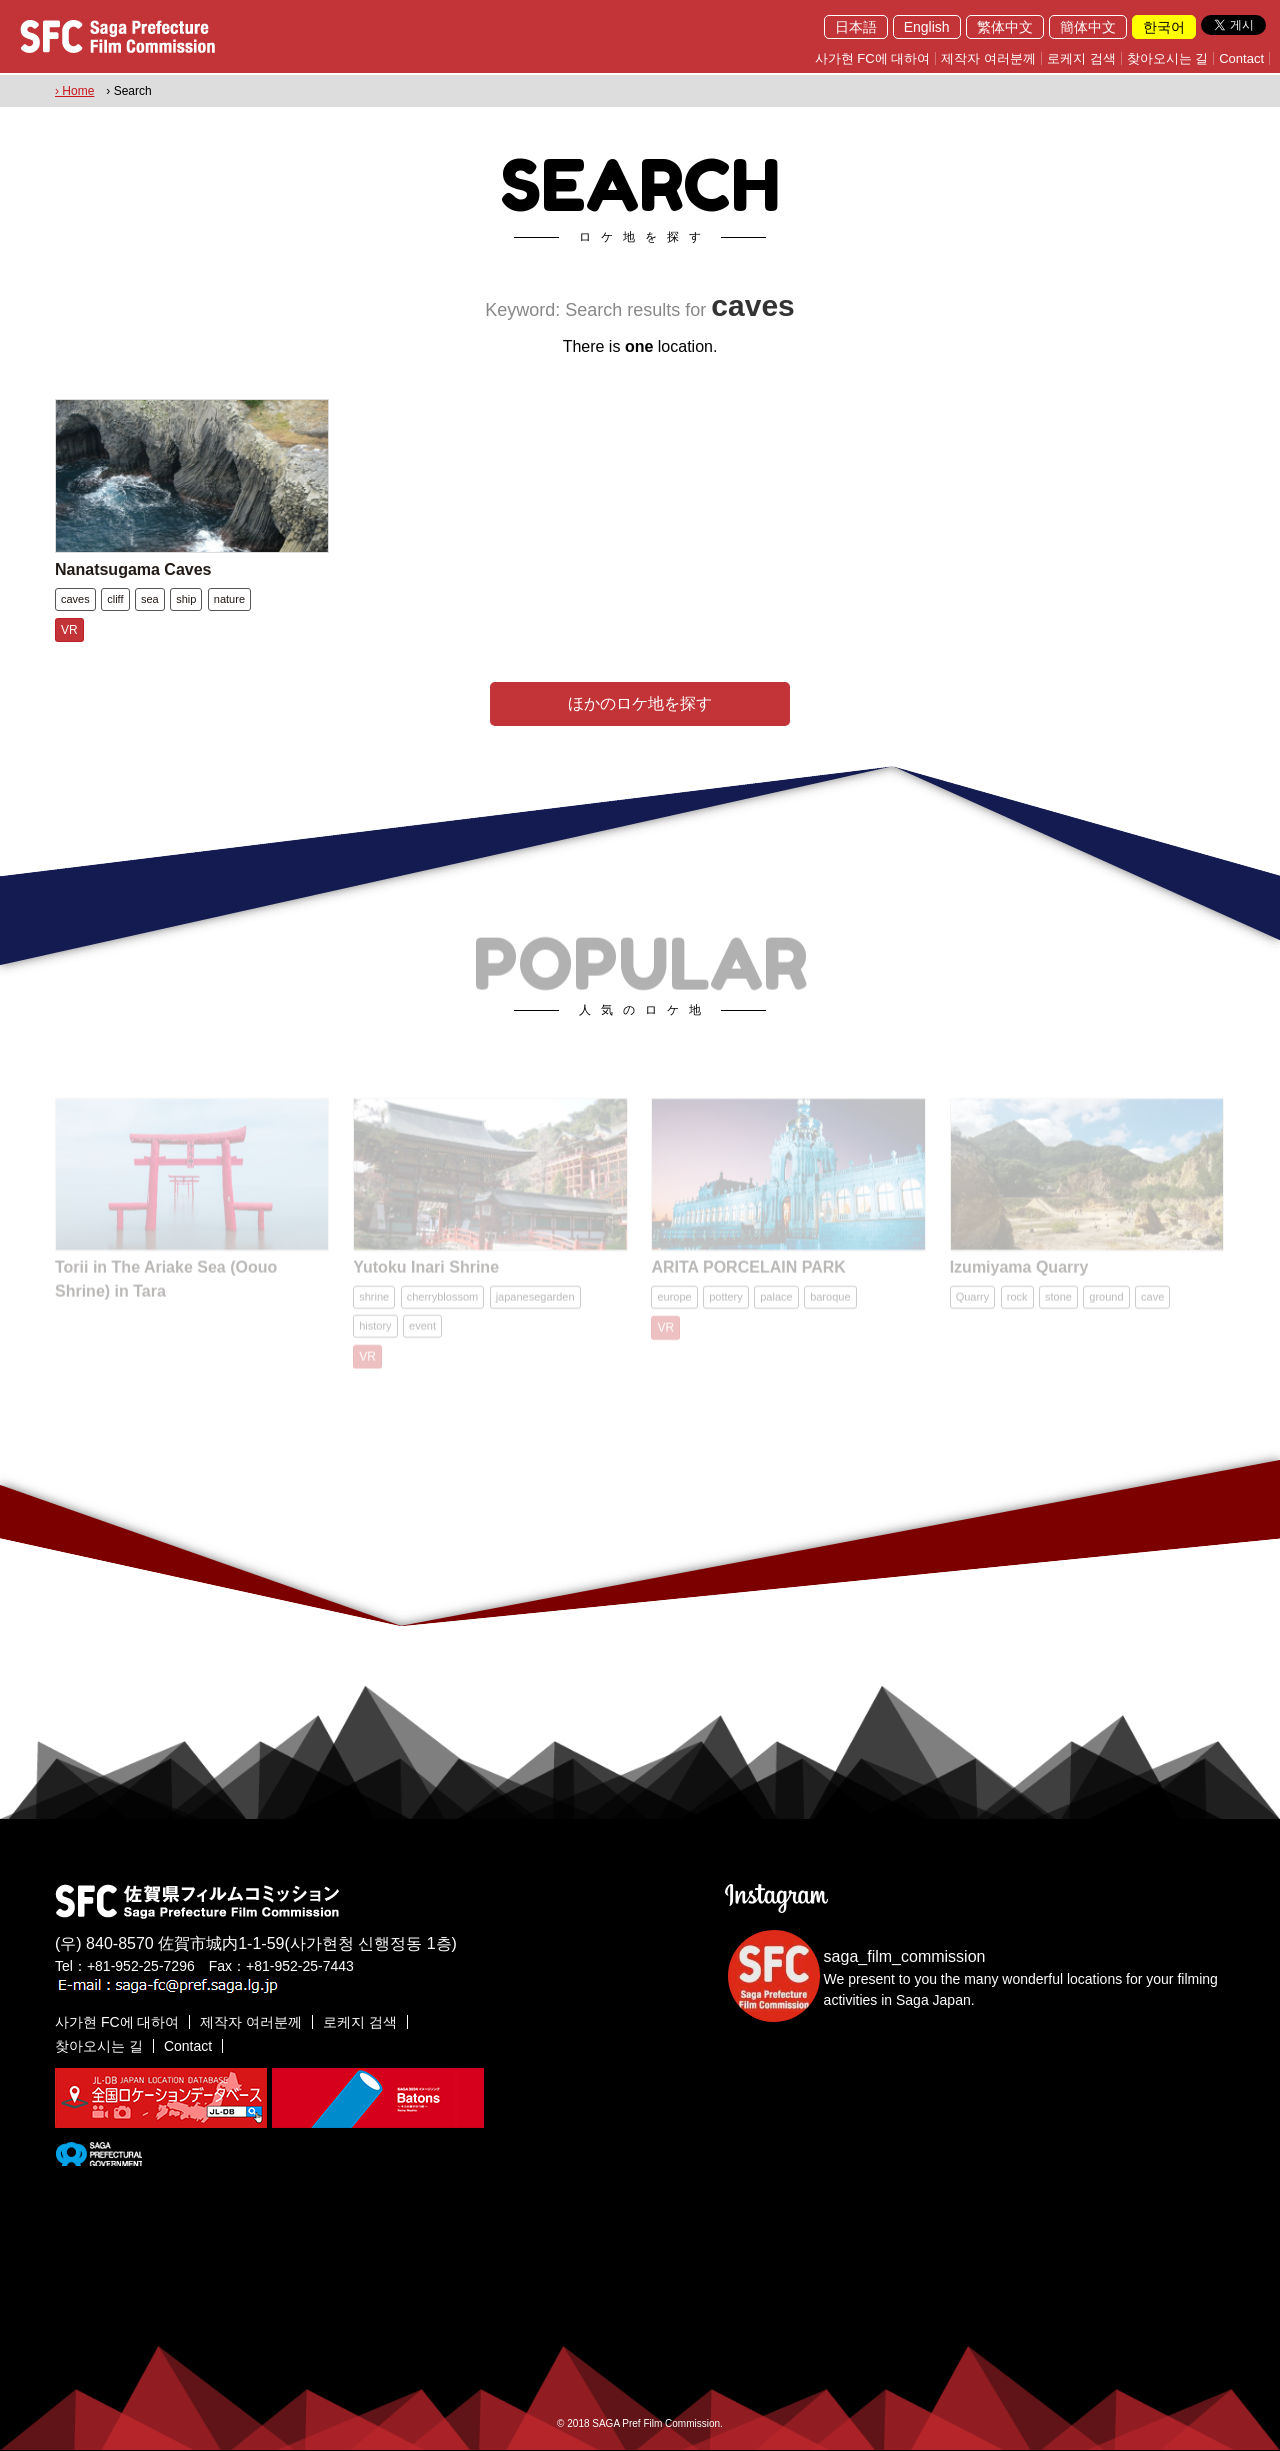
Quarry (973, 1305)
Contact (1241, 58)
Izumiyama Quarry (1019, 1275)
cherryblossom (443, 1305)
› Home (74, 91)
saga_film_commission (905, 1956)
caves (75, 599)
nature (229, 599)
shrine (374, 1305)
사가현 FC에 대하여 (873, 58)
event (422, 1334)
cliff (115, 599)
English (927, 27)
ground (1106, 1305)
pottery (726, 1305)
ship (186, 599)
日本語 (856, 27)
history (375, 1334)
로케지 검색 (1081, 58)
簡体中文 (1088, 27)
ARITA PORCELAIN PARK (748, 1275)
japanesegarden (535, 1305)
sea (150, 599)
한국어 (1164, 27)
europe (674, 1305)
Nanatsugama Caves (133, 569)
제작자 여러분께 (988, 58)
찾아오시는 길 (1168, 58)
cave (1152, 1305)
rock (1017, 1305)
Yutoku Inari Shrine (426, 1275)
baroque (830, 1305)
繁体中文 (1005, 27)
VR (69, 630)
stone (1058, 1305)
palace (776, 1305)
